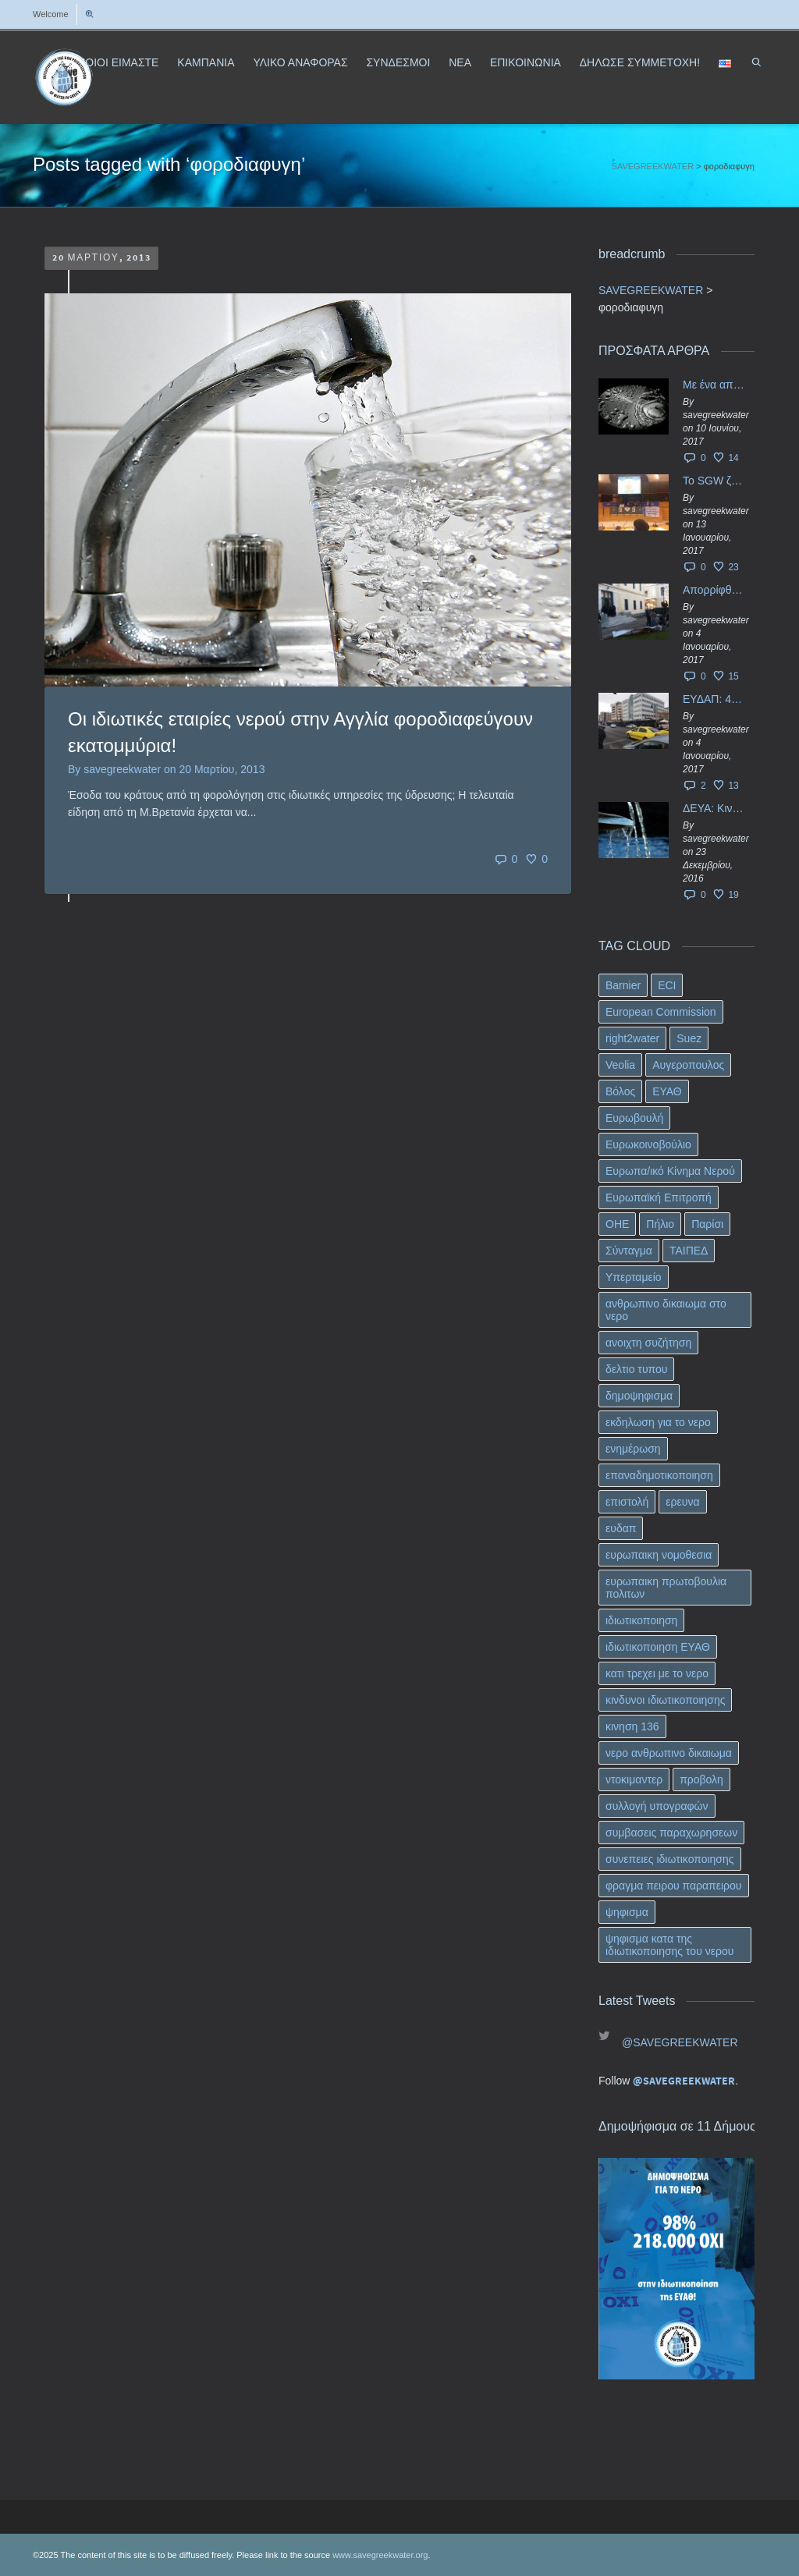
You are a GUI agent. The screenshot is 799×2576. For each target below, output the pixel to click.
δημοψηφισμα (639, 1395)
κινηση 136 (632, 1726)
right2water (632, 1038)
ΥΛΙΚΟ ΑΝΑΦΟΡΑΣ (300, 62)
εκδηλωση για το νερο (658, 1422)
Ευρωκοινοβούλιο (648, 1144)
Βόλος (620, 1091)
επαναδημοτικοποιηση (659, 1475)
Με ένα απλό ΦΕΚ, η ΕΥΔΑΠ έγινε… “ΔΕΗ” (715, 384)
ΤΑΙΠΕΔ (688, 1250)
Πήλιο (660, 1224)
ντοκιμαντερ (633, 1779)
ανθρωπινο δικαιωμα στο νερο (665, 1309)
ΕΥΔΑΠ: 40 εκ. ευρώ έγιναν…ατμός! (715, 699)
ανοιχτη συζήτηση (648, 1342)
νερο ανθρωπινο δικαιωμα (668, 1753)
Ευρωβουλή (634, 1118)
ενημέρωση (633, 1448)
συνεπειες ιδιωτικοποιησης (669, 1859)
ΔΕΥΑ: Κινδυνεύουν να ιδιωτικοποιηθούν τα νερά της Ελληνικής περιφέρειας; (715, 808)
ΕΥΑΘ (667, 1091)
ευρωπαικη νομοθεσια (658, 1555)
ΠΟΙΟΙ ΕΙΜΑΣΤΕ (117, 62)
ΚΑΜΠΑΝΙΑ (205, 62)
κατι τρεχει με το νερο (656, 1673)
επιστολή (626, 1502)
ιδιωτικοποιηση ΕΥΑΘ (657, 1647)
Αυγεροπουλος (688, 1065)
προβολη (701, 1779)
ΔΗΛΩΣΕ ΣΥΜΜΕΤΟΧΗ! (640, 62)
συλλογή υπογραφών (656, 1806)
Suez (688, 1038)
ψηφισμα (626, 1912)
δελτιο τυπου (636, 1369)
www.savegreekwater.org (380, 2555)
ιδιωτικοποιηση (641, 1620)
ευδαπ (620, 1528)
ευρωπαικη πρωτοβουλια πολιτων (665, 1587)
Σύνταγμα (628, 1250)
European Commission (660, 1012)
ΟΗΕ (617, 1224)
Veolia (620, 1065)
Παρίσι (707, 1224)
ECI (667, 985)
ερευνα (682, 1502)
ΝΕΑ (460, 62)
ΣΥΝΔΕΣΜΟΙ (398, 62)
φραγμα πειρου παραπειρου (673, 1885)
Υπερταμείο (633, 1277)
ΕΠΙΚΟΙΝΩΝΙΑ (525, 62)
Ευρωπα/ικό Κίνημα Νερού (670, 1171)
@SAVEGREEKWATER (680, 2042)
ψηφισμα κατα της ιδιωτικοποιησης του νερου (669, 1944)
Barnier (623, 985)
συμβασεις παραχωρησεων (671, 1832)
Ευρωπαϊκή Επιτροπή (658, 1197)
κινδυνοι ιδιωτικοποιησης (665, 1700)
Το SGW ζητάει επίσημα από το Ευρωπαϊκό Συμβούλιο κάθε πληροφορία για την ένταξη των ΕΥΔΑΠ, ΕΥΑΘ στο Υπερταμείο (715, 480)
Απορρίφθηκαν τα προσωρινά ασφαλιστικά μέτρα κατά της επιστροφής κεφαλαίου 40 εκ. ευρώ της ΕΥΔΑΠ (715, 590)
